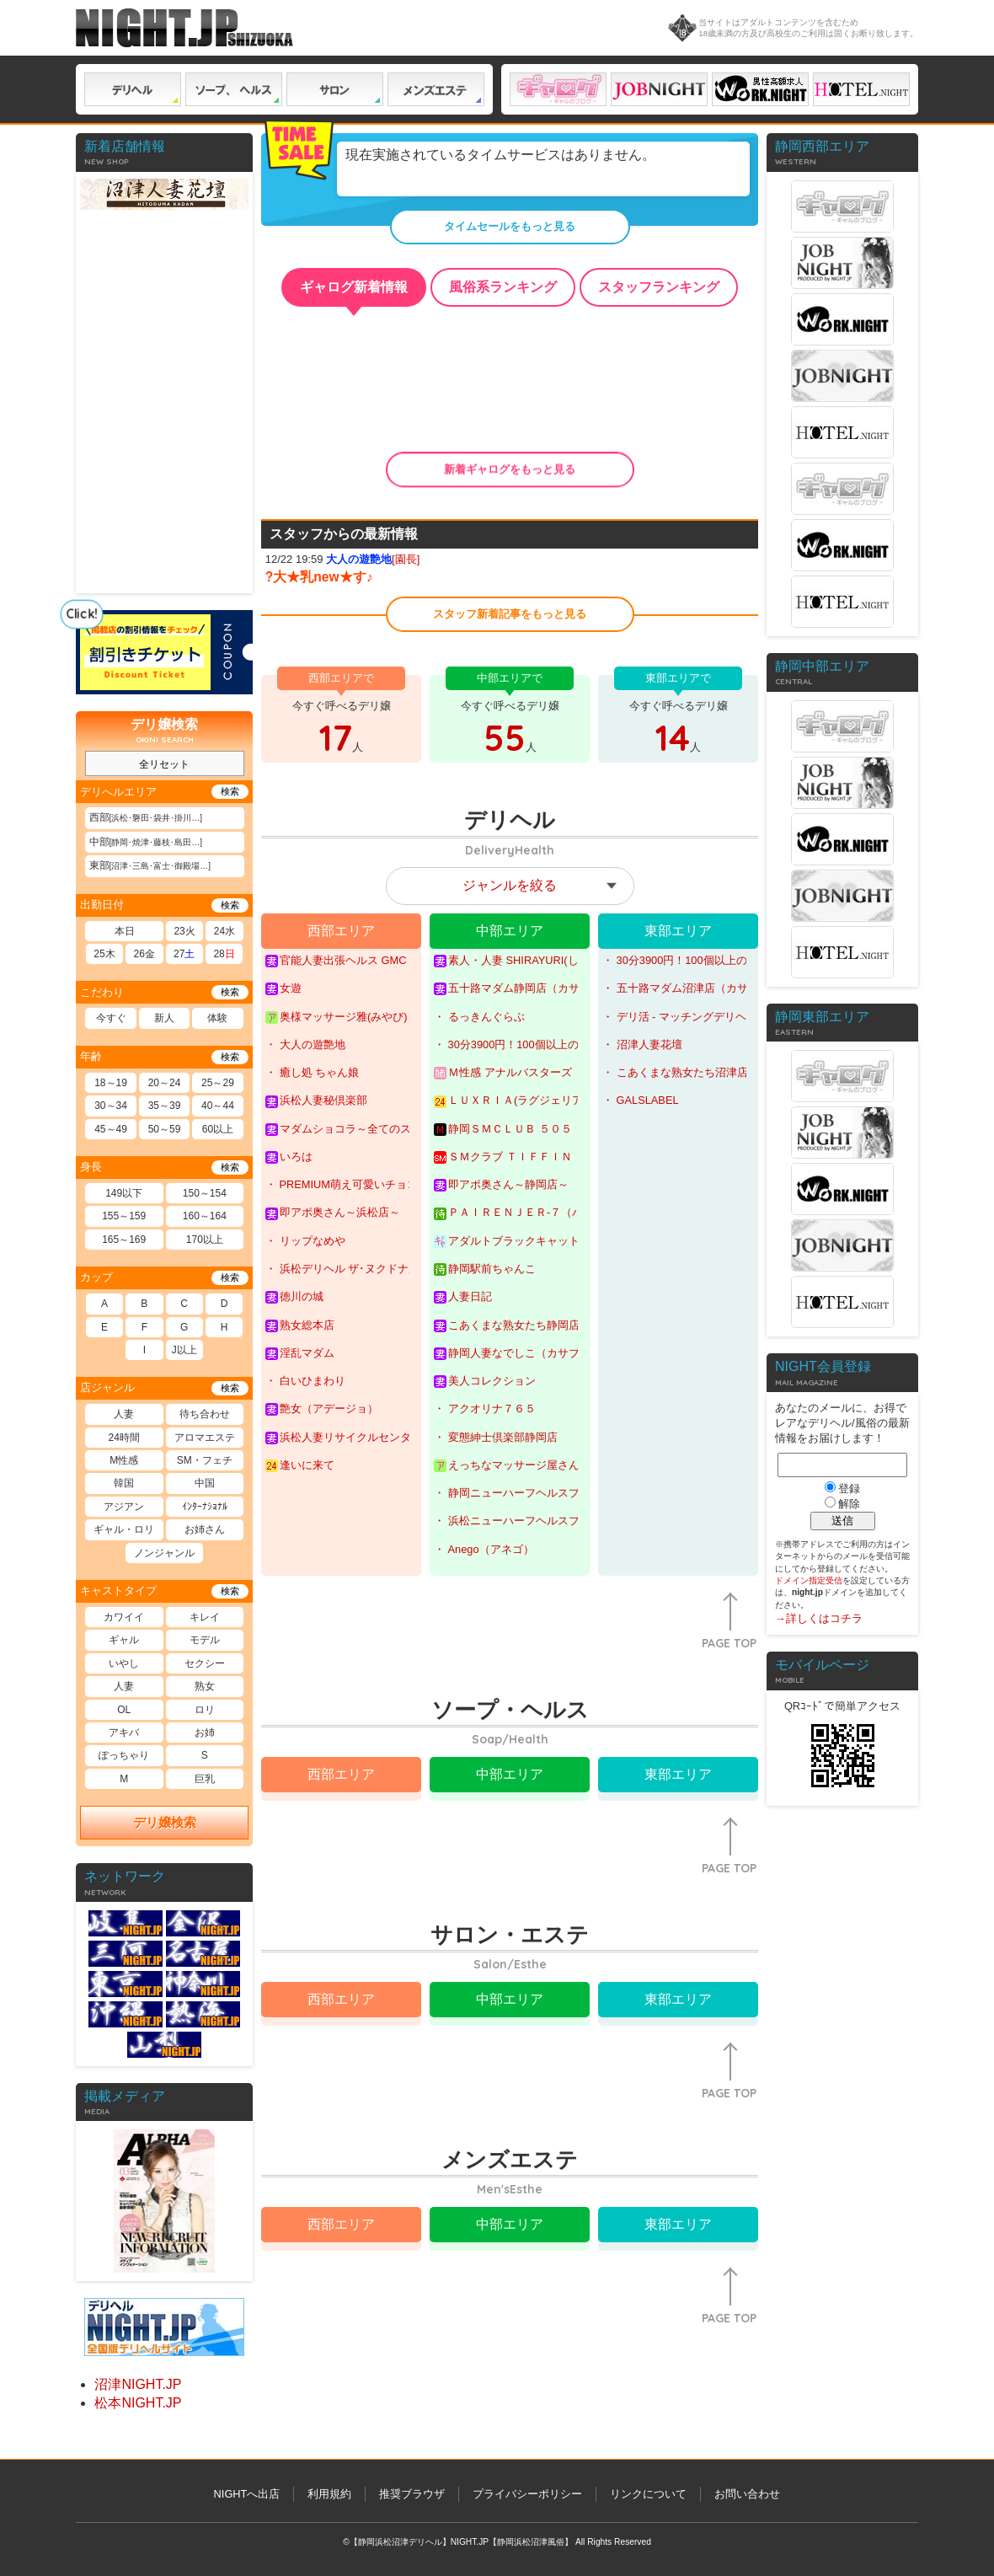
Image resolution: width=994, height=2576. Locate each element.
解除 (849, 1503)
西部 (146, 817)
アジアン (124, 1507)
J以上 (184, 1350)
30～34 (110, 1105)
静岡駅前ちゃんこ (485, 1269)
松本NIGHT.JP (137, 2403)
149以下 (123, 1193)
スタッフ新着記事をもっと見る (509, 614)
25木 (104, 954)
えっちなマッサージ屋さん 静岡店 (506, 1465)
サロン (334, 89)
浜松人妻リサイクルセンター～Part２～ (337, 1437)
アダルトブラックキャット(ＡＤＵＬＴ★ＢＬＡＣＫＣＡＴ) (506, 1241)
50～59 (164, 1129)
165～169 (124, 1239)
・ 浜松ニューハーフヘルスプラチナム (506, 1520)
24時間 (124, 1437)
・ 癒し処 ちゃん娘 (312, 1072)
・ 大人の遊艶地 (305, 1044)
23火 (184, 931)
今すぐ (111, 1018)
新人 (164, 1018)
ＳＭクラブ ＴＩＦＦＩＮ (503, 1157)
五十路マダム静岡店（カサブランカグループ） (506, 988)
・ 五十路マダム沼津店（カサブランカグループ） (674, 988)
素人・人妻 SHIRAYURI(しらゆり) (506, 960)
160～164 (205, 1216)
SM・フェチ (204, 1460)
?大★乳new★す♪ (319, 577)
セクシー (204, 1663)
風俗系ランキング (503, 287)
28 (223, 954)
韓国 (124, 1483)
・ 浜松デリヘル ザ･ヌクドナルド (337, 1268)
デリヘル (132, 89)
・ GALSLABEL (640, 1100)
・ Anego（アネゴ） (484, 1549)
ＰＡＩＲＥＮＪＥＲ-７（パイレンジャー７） (506, 1212)
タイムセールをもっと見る (509, 226)
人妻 (124, 1414)
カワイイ (124, 1617)
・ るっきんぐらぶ (479, 1016)
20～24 (164, 1083)
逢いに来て (299, 1465)
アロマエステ (204, 1437)
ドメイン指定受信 (808, 1580)
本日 (125, 931)
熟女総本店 (299, 1325)
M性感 (124, 1460)
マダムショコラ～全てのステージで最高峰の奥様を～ (337, 1129)
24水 (224, 931)
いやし (124, 1663)
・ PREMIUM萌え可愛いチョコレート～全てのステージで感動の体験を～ (337, 1184)
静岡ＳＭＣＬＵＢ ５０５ (503, 1129)
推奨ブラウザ (412, 2494)
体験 (217, 1018)
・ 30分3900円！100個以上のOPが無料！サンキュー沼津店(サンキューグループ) (674, 960)
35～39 (164, 1105)
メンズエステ (435, 89)
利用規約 (329, 2494)
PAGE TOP (729, 1643)
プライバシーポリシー (527, 2494)
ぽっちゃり (124, 1755)
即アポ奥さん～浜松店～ (332, 1212)
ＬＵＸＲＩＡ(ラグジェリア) (506, 1100)
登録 (849, 1488)
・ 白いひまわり (305, 1380)
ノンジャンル (164, 1553)
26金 (144, 954)
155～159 (124, 1216)
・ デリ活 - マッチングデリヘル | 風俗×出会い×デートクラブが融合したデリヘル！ (674, 1016)
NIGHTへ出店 (247, 2494)
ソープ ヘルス (233, 89)
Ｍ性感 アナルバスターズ (503, 1072)
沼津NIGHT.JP (137, 2384)
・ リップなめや (305, 1240)
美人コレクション (485, 1381)
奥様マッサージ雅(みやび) (336, 1017)
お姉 (205, 1732)
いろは (289, 1157)
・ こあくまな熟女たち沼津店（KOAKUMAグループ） (674, 1072)
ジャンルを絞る (509, 885)
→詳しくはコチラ (819, 1618)
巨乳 (205, 1779)
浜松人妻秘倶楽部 (316, 1100)
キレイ (205, 1617)
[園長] (373, 559)
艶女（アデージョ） (321, 1409)
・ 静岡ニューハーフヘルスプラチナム (506, 1492)
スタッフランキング (658, 287)
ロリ (205, 1710)
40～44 (217, 1105)
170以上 (204, 1239)
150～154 (205, 1193)
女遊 (283, 988)
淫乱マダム (299, 1353)
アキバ (124, 1732)
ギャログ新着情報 (354, 287)
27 (184, 954)
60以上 (217, 1129)
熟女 (205, 1686)
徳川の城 (294, 1297)
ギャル (124, 1640)
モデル (205, 1640)
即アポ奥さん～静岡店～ (501, 1185)
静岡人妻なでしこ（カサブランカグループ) (506, 1353)
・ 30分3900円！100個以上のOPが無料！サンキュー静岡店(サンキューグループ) (506, 1044)
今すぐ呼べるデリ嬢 (341, 719)
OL (124, 1710)
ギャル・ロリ (124, 1529)
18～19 (110, 1083)
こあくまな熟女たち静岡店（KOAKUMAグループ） (506, 1325)
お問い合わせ (747, 2494)
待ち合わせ (204, 1414)
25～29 (217, 1083)
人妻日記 (463, 1297)
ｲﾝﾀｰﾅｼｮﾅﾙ (204, 1507)
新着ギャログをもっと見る (509, 469)
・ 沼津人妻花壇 (642, 1044)
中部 (146, 842)
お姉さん (204, 1529)
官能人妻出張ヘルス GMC (335, 960)
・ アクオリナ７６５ (485, 1408)
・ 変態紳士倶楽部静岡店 (496, 1437)
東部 (150, 865)
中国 (205, 1483)
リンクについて (648, 2494)
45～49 (110, 1129)
